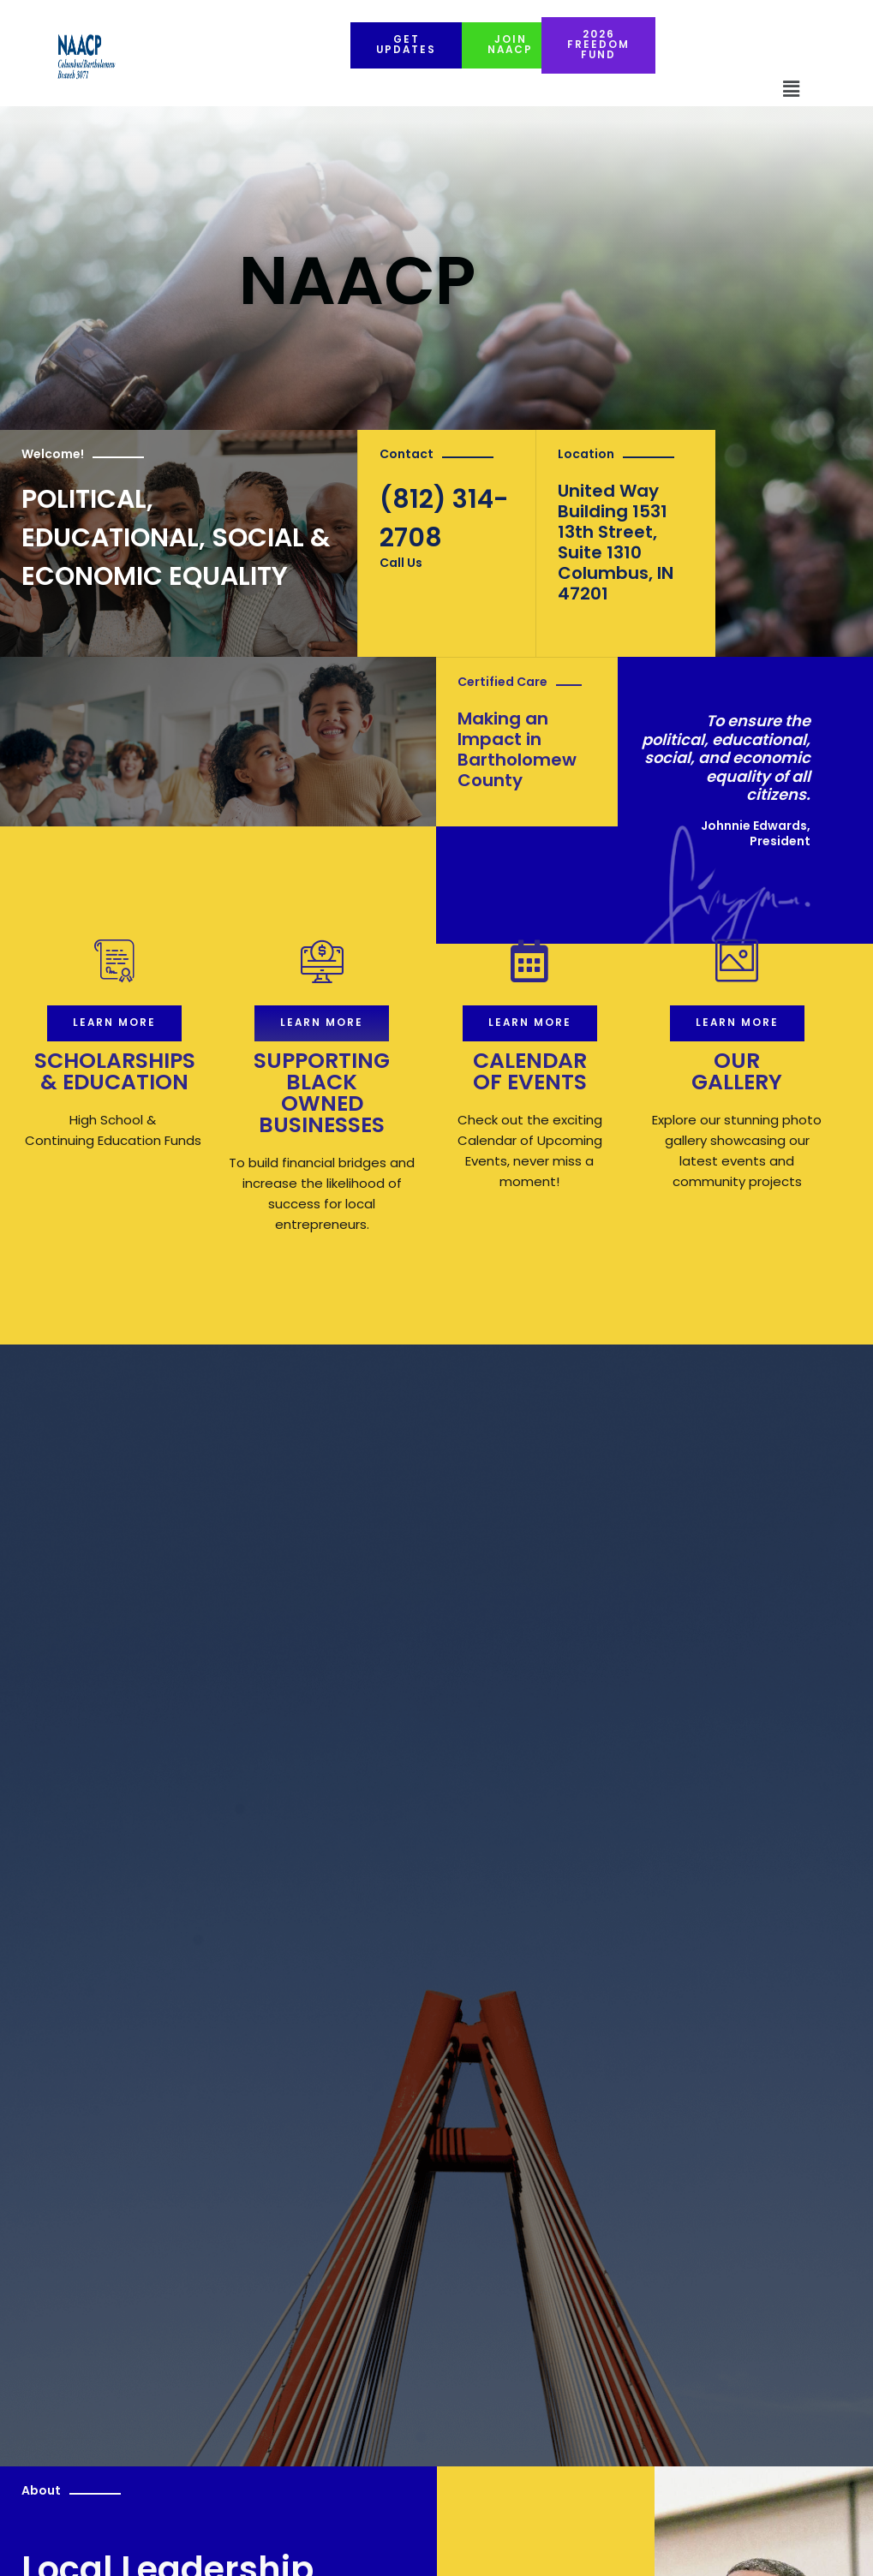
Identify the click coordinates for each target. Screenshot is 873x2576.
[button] (790, 90)
